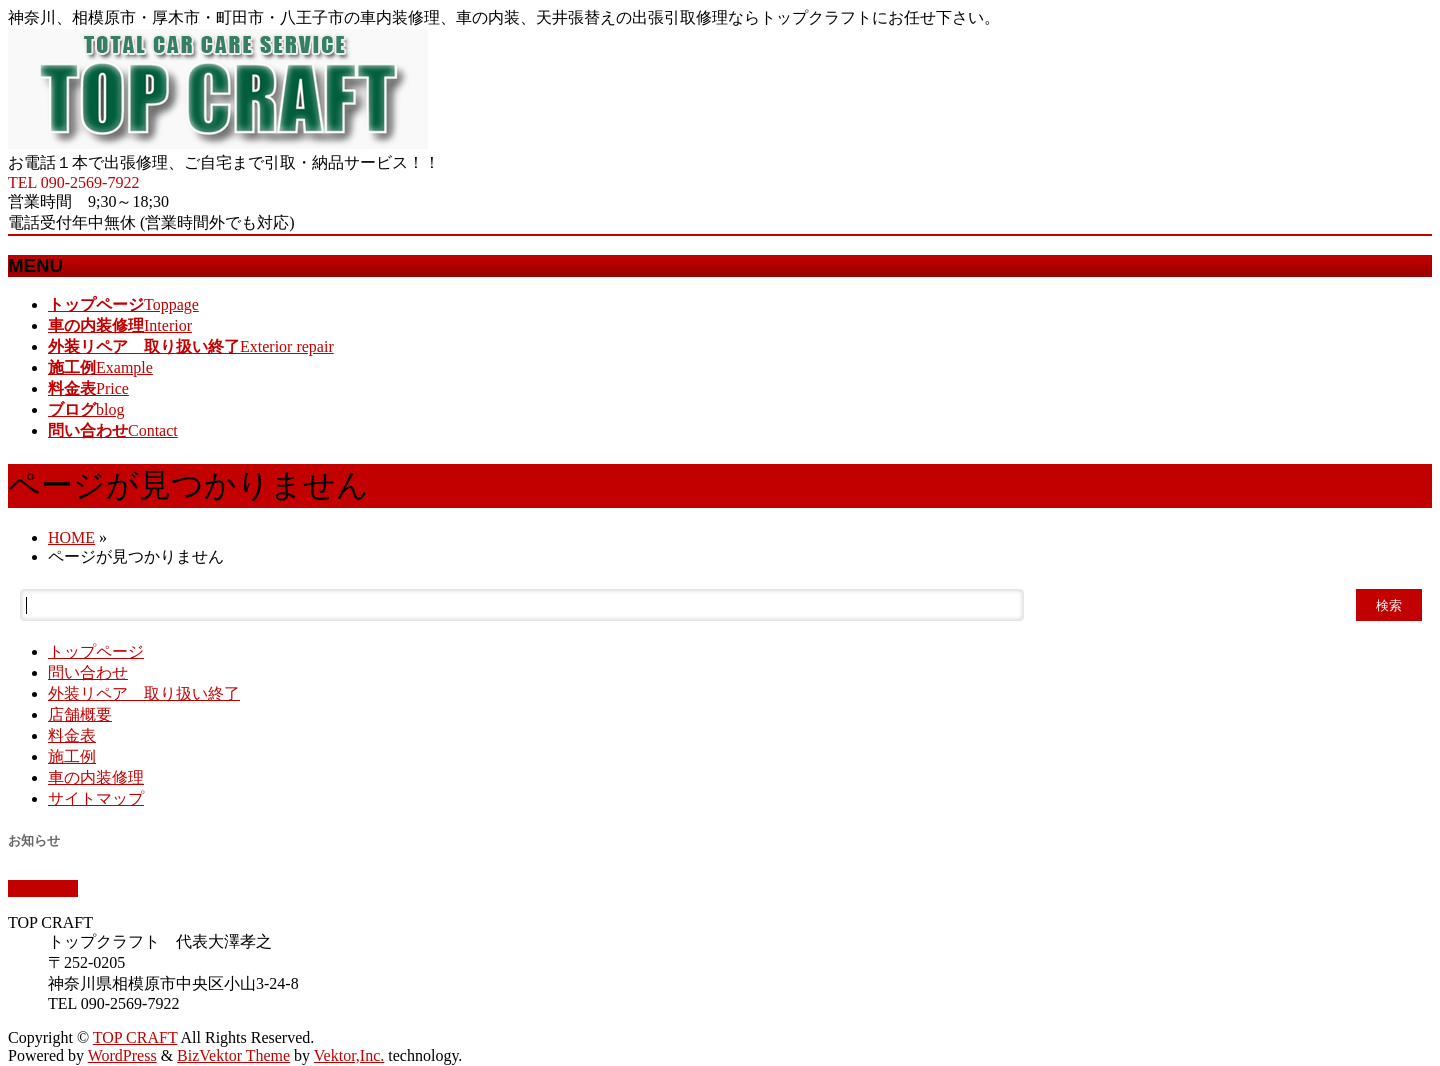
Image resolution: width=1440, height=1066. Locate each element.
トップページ (96, 651)
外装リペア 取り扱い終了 (144, 693)
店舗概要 (80, 714)
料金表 (72, 735)
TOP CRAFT (135, 1037)
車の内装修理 (96, 777)
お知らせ (34, 840)
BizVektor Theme (233, 1055)
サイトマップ (96, 798)
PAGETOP (43, 888)
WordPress (122, 1055)
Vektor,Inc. (349, 1055)
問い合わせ (88, 672)
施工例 (72, 756)
